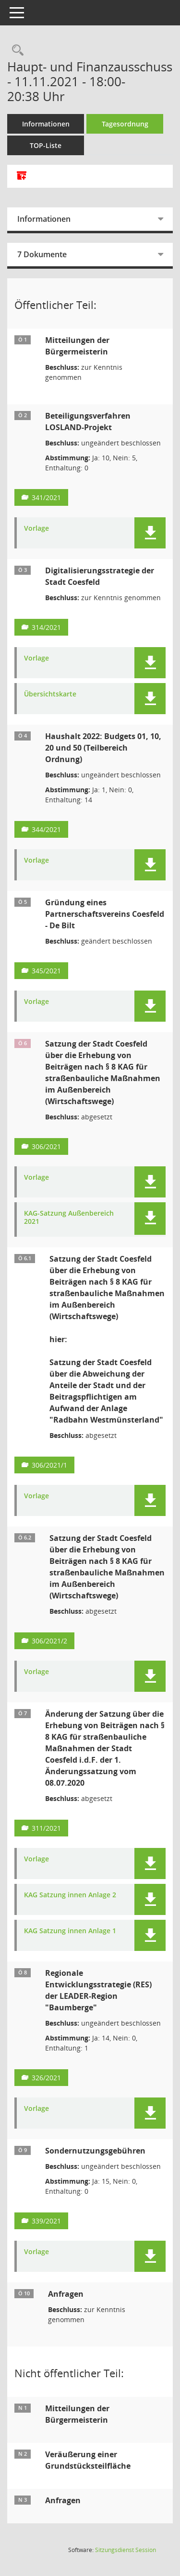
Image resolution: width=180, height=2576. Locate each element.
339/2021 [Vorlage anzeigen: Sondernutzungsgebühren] (46, 2220)
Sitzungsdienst (125, 2550)
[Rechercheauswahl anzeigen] (15, 50)
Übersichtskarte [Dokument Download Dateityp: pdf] (50, 694)
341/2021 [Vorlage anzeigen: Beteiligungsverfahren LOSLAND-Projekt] (46, 497)
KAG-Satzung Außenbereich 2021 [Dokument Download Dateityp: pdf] (69, 1217)
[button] (150, 532)
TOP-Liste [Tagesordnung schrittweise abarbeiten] (45, 145)
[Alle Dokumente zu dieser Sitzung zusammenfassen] (22, 176)
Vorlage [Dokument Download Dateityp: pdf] (36, 528)
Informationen (46, 123)
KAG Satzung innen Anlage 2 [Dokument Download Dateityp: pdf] (70, 1895)
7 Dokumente (42, 254)
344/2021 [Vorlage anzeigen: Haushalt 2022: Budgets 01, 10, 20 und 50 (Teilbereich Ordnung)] (46, 829)
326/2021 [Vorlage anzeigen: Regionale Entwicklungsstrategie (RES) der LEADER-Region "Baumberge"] (46, 2077)
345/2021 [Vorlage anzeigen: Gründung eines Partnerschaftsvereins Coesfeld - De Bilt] (46, 970)
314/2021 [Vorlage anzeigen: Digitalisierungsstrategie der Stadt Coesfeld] (46, 627)
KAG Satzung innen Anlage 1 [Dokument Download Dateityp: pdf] (70, 1931)
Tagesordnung (125, 123)
